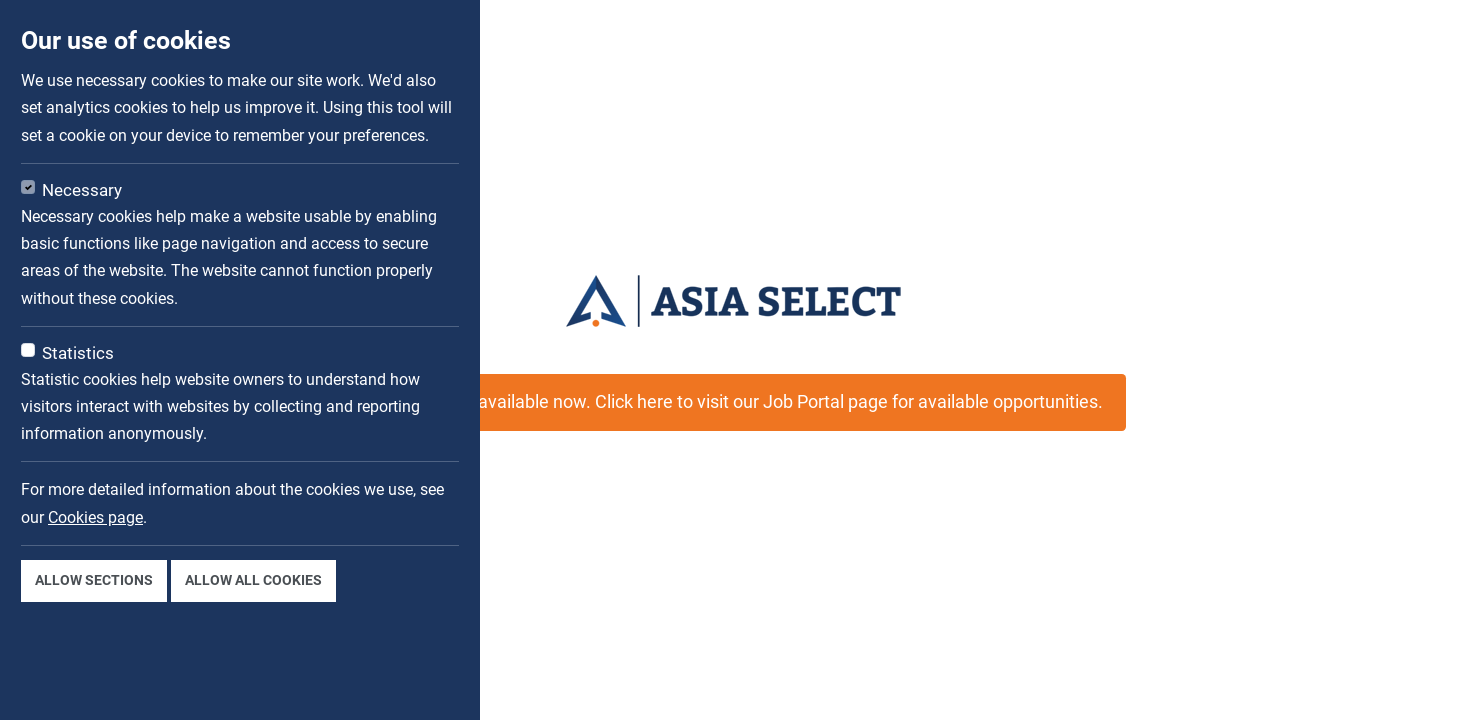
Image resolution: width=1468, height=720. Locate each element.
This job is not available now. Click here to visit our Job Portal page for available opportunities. (734, 402)
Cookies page (95, 517)
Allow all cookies (253, 580)
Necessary (82, 190)
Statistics (78, 353)
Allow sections (94, 580)
